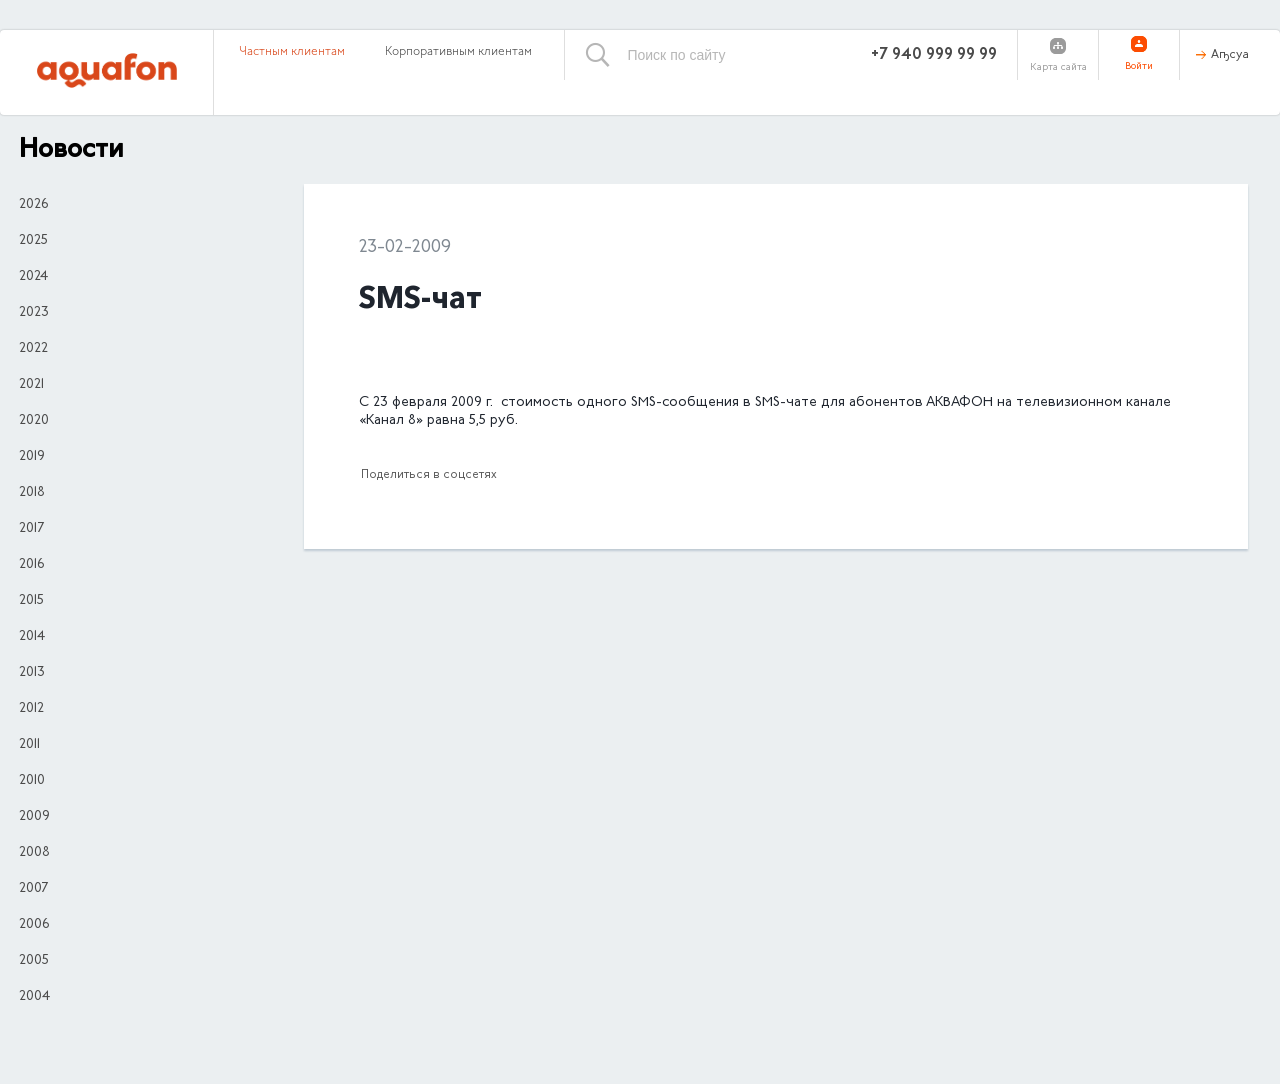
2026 (33, 205)
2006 (34, 925)
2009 (34, 817)
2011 (29, 745)
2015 (31, 601)
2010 (32, 781)
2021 (31, 385)
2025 (33, 241)
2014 (32, 637)
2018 (32, 493)
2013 (32, 673)
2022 (33, 349)
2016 (31, 565)
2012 (31, 709)
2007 (33, 889)
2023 (34, 313)
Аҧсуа (1230, 55)
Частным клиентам (292, 52)
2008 (34, 853)
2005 (34, 961)
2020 (34, 421)
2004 (34, 997)
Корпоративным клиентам (458, 52)
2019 (32, 457)
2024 (33, 277)
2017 (31, 529)
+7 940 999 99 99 (934, 55)
